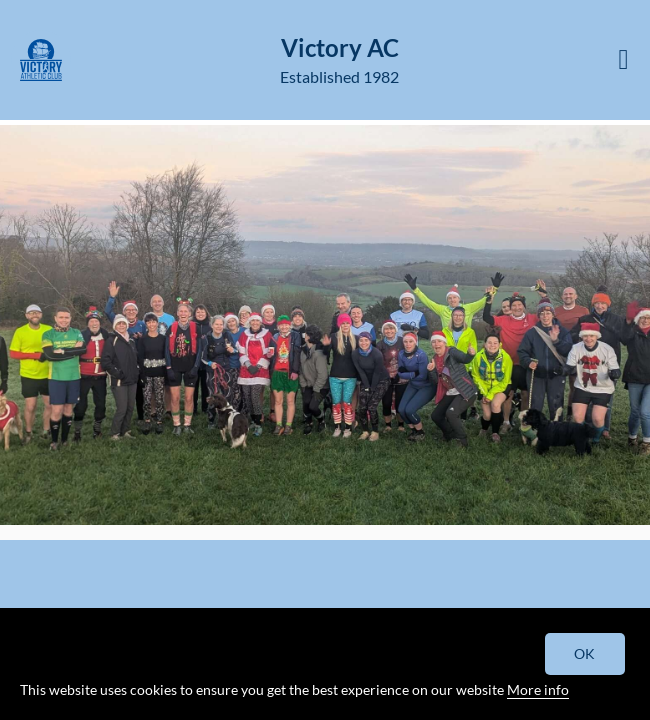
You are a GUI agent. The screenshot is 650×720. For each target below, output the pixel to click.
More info (538, 689)
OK (585, 653)
